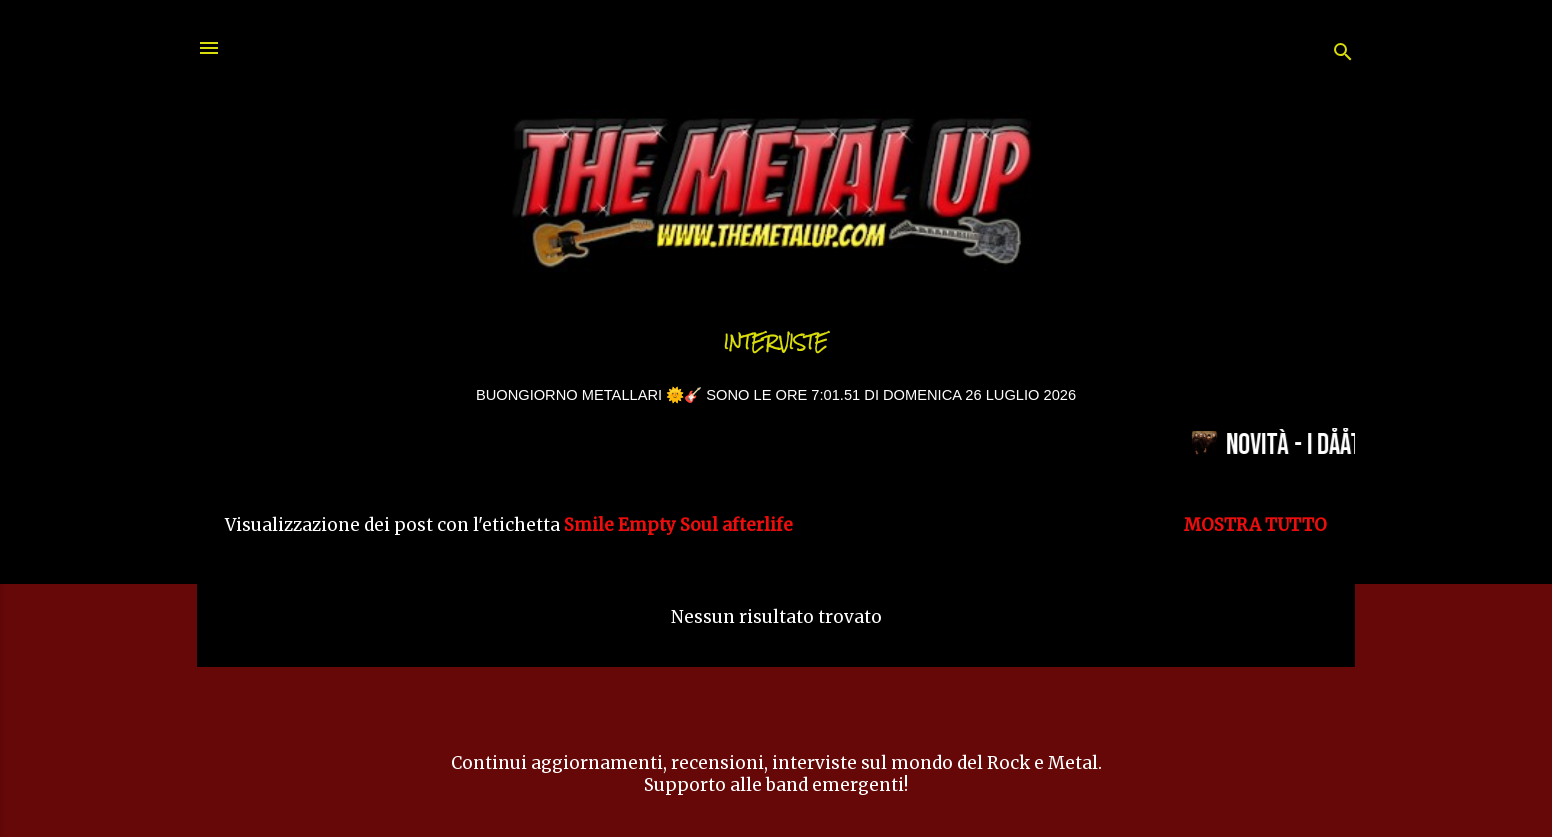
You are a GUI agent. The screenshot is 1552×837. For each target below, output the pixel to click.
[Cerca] (1343, 54)
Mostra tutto (1255, 525)
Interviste (776, 342)
